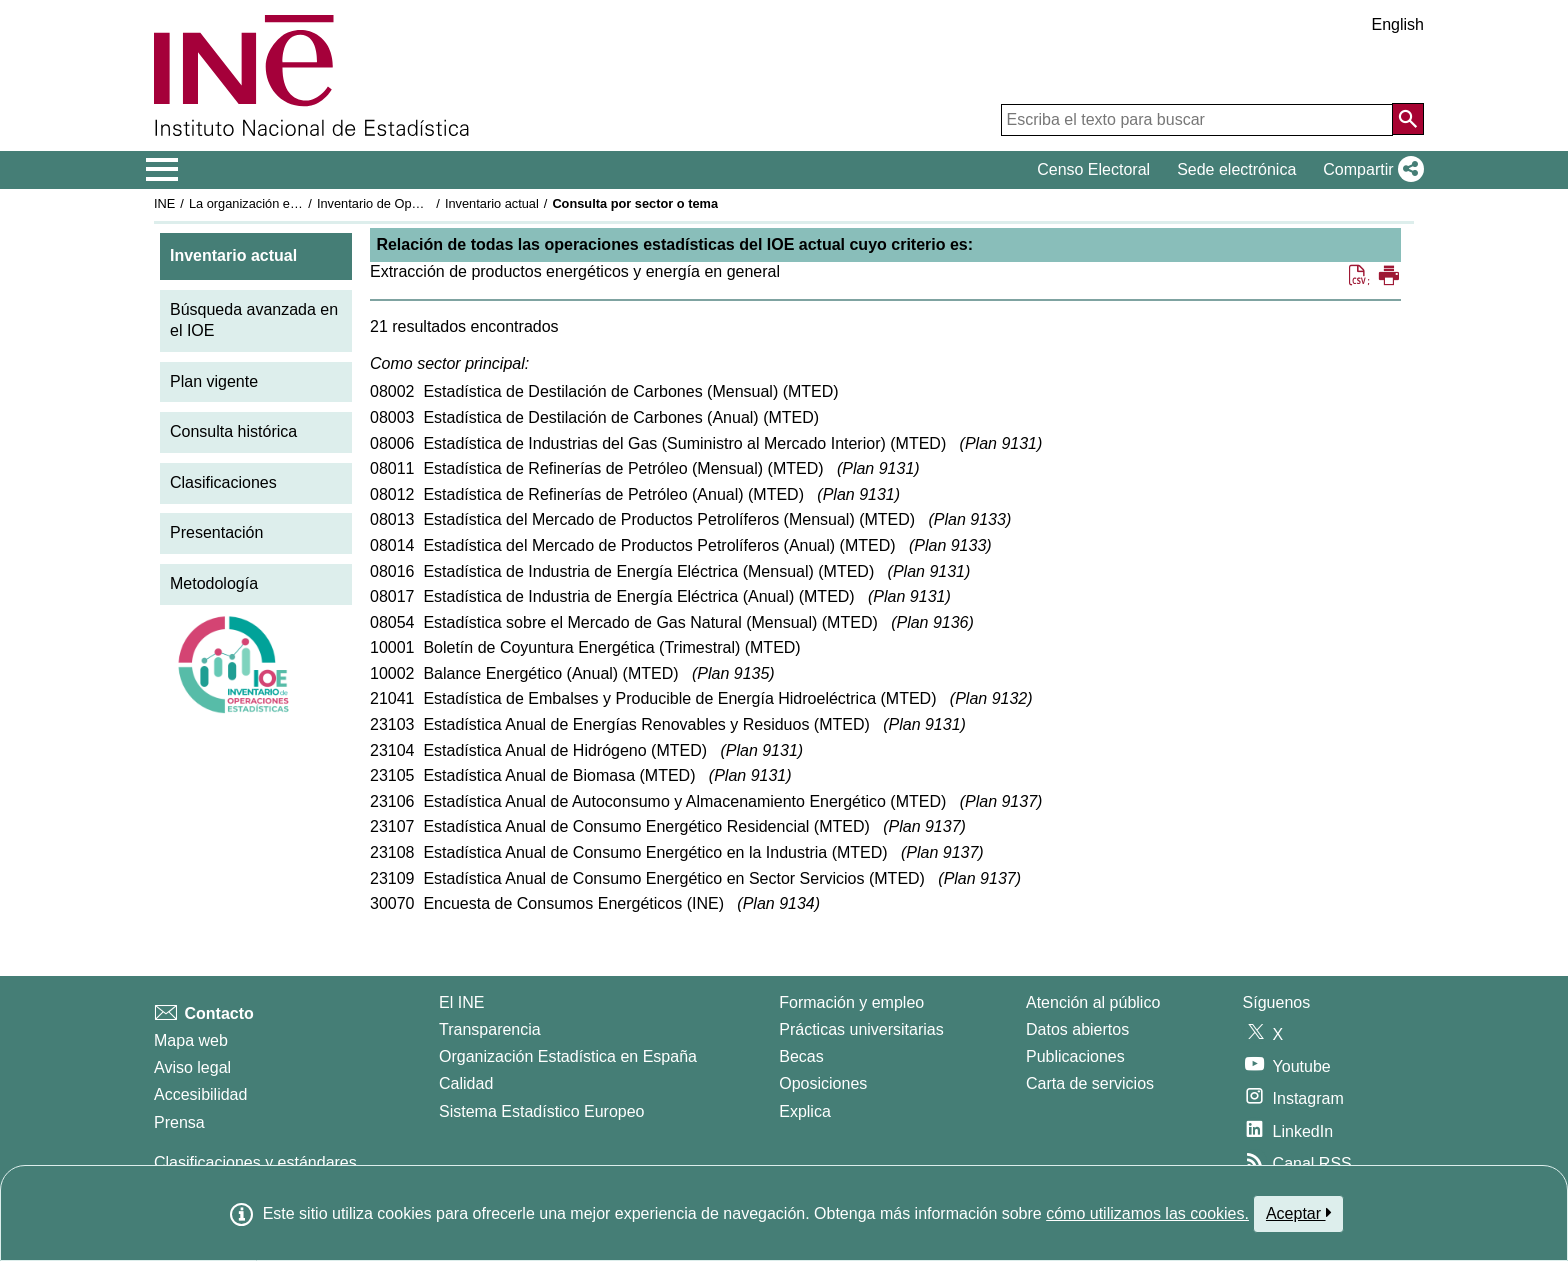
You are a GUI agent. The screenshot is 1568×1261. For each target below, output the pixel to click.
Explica (805, 1111)
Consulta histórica (233, 431)
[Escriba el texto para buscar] (1197, 120)
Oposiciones (823, 1083)
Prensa (179, 1122)
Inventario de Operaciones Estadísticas (428, 203)
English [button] (1398, 24)
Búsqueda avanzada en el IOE (254, 320)
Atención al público (1093, 1002)
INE (164, 203)
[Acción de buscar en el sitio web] (1408, 119)
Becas (801, 1056)
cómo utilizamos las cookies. (1147, 1213)
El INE (461, 1002)
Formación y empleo (851, 1002)
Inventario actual (492, 203)
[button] (1369, 170)
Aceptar (1298, 1213)
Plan (1001, 443)
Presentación (216, 532)
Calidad (466, 1083)
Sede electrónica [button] (1236, 169)
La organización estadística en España (299, 203)
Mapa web (191, 1040)
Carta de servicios (1090, 1083)
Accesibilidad (200, 1094)
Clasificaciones (223, 482)
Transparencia (490, 1029)
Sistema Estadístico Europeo (541, 1111)
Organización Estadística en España (568, 1056)
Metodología (214, 583)
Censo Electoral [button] (1093, 169)
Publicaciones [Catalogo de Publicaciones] (1075, 1056)
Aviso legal (192, 1067)
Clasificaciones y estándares (255, 1162)
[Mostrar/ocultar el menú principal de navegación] (162, 170)
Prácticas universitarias (861, 1029)
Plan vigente (214, 381)
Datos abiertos (1077, 1029)
